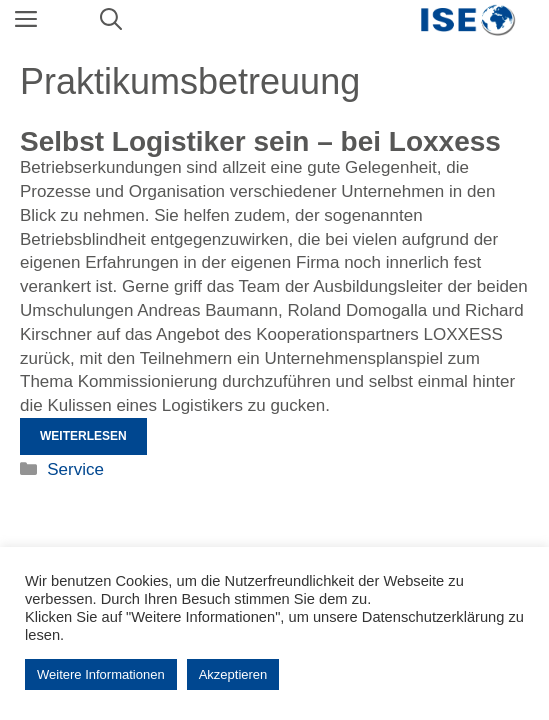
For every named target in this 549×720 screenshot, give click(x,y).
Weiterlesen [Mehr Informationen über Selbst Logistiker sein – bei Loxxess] (83, 436)
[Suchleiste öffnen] (111, 20)
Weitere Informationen (101, 674)
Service (75, 469)
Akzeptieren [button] (233, 674)
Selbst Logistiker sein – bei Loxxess (260, 141)
